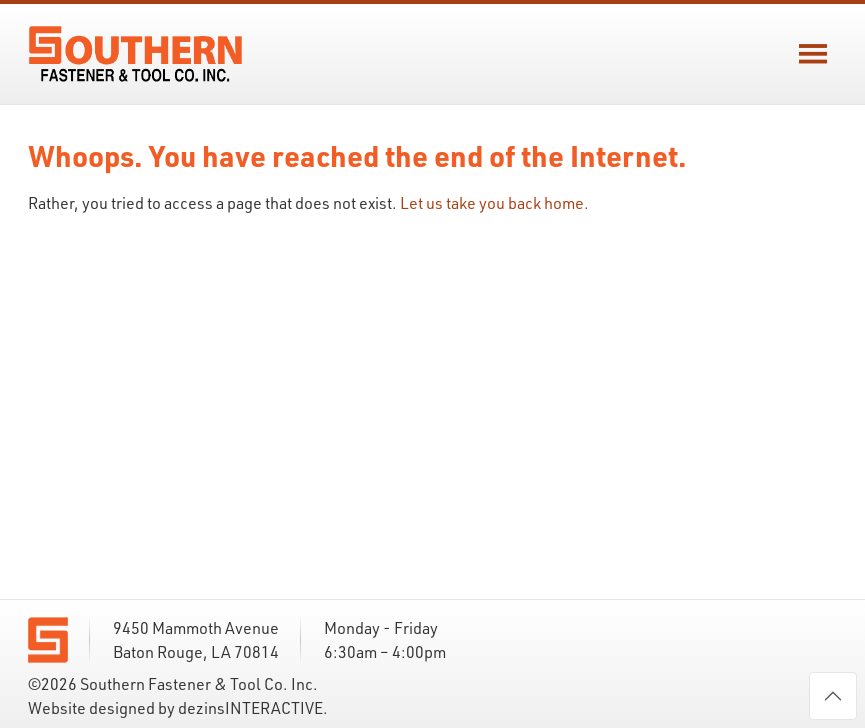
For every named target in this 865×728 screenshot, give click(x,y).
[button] (813, 54)
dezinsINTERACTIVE (250, 708)
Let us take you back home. (494, 203)
